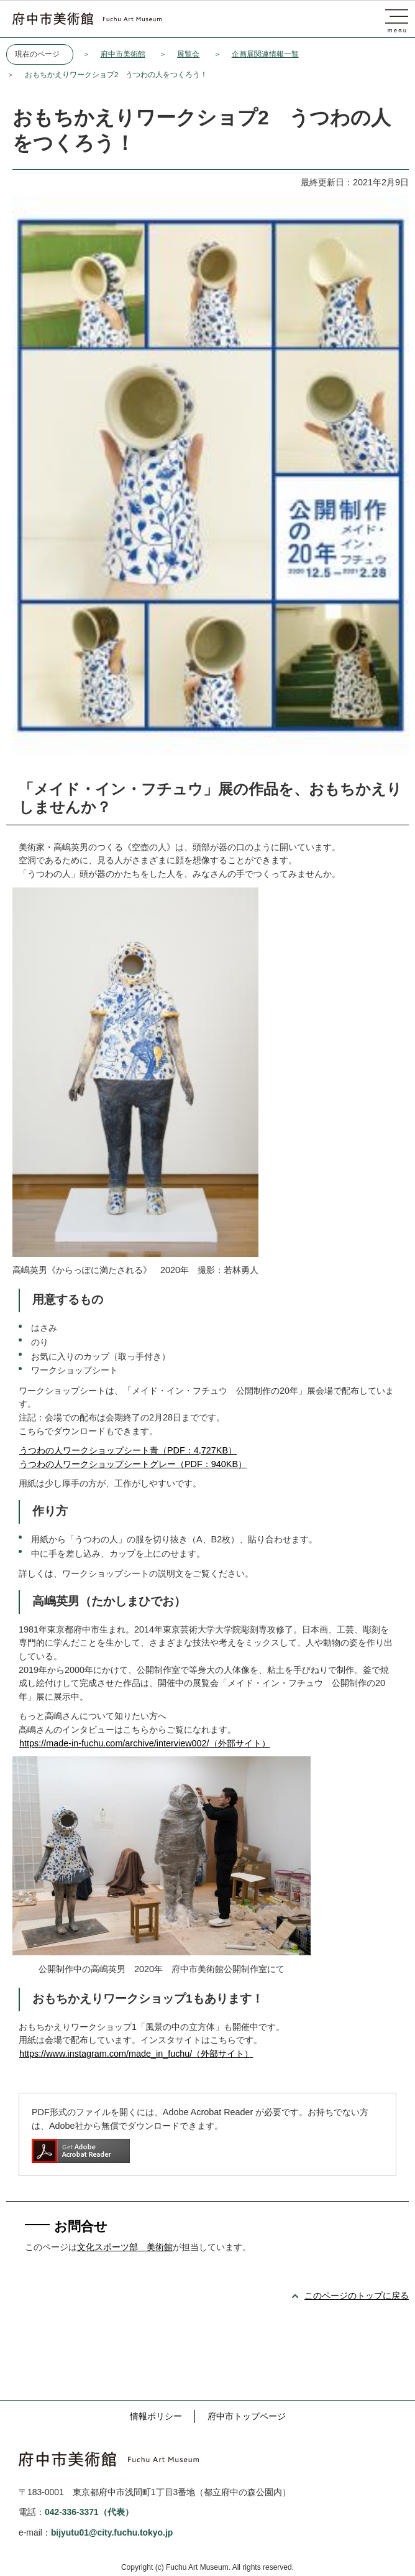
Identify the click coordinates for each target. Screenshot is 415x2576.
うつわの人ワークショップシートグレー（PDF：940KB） (133, 1464)
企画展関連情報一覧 (265, 54)
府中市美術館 (123, 54)
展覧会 (188, 54)
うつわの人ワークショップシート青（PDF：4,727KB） (128, 1450)
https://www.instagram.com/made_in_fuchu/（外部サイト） (136, 2054)
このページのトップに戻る (356, 2295)
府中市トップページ (247, 2416)
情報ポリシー (156, 2416)
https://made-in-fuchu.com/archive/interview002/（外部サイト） (144, 1743)
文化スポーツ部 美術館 (125, 2247)
